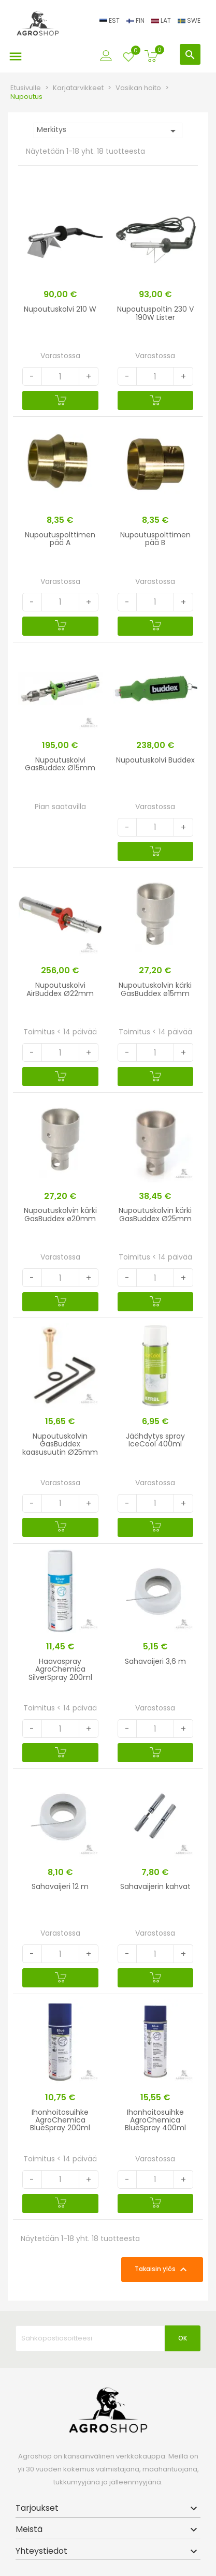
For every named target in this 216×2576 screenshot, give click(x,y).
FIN (136, 20)
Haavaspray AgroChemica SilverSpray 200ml (60, 1669)
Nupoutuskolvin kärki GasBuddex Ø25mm (155, 1214)
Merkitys (108, 130)
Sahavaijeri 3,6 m (155, 1661)
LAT (161, 20)
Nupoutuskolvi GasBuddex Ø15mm (60, 764)
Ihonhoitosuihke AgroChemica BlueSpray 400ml (155, 2120)
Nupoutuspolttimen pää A (60, 539)
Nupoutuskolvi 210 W (60, 309)
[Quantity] (60, 376)
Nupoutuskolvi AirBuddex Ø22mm (60, 989)
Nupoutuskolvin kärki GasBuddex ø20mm (60, 1214)
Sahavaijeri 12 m (60, 1886)
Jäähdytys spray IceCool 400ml (155, 1440)
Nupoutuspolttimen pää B (155, 539)
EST (110, 20)
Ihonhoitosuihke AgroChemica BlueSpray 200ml (60, 2120)
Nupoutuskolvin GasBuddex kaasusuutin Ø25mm (60, 1444)
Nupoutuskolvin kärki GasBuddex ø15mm (155, 989)
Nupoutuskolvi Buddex (155, 760)
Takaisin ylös (162, 2269)
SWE (189, 20)
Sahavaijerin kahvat (155, 1886)
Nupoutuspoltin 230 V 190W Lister (155, 313)
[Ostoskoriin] (60, 400)
